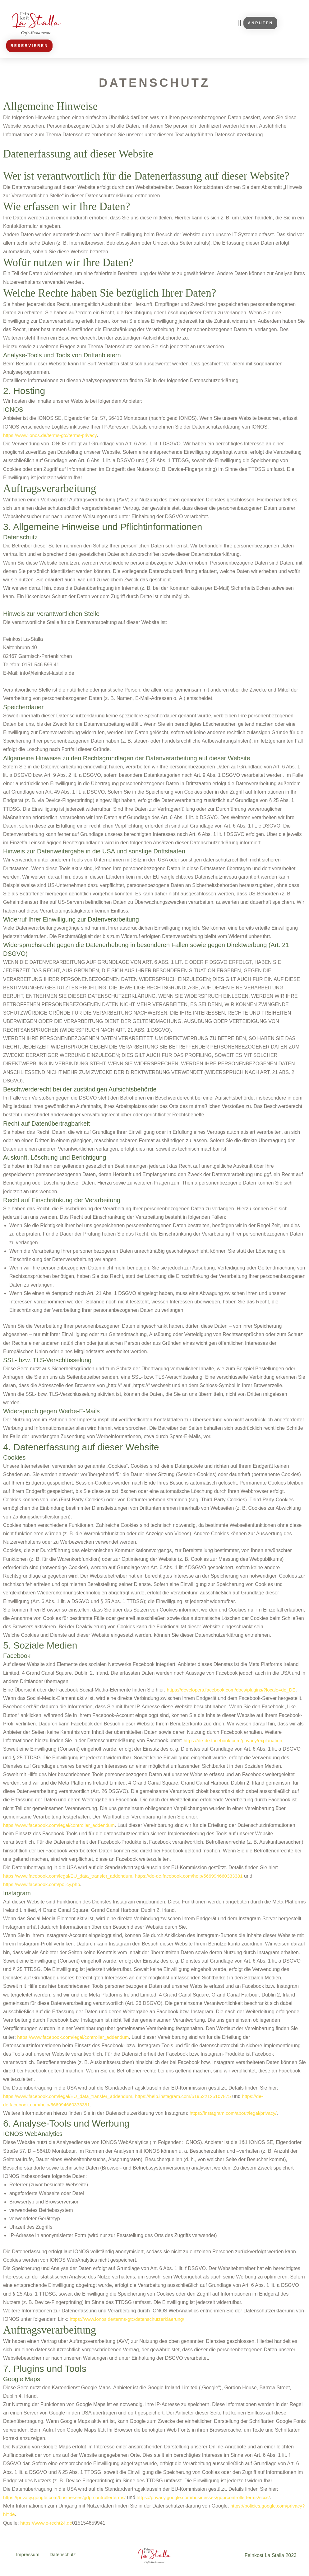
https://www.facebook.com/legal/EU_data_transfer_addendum (71, 1876)
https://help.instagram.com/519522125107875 (192, 2096)
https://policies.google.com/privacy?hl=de (48, 2514)
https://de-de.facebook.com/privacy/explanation (236, 1740)
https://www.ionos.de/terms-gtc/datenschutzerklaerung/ (130, 2319)
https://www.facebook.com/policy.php (43, 1884)
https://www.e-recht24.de (47, 2523)
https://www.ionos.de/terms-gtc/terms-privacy (52, 435)
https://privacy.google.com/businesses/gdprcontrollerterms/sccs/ (213, 2497)
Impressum (24, 2555)
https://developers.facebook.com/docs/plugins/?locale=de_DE (235, 1689)
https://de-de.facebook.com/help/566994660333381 (199, 1876)
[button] (239, 23)
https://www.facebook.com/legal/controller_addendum (62, 1825)
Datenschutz (58, 2555)
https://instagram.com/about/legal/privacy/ (235, 2113)
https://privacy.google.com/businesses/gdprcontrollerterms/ (67, 2497)
